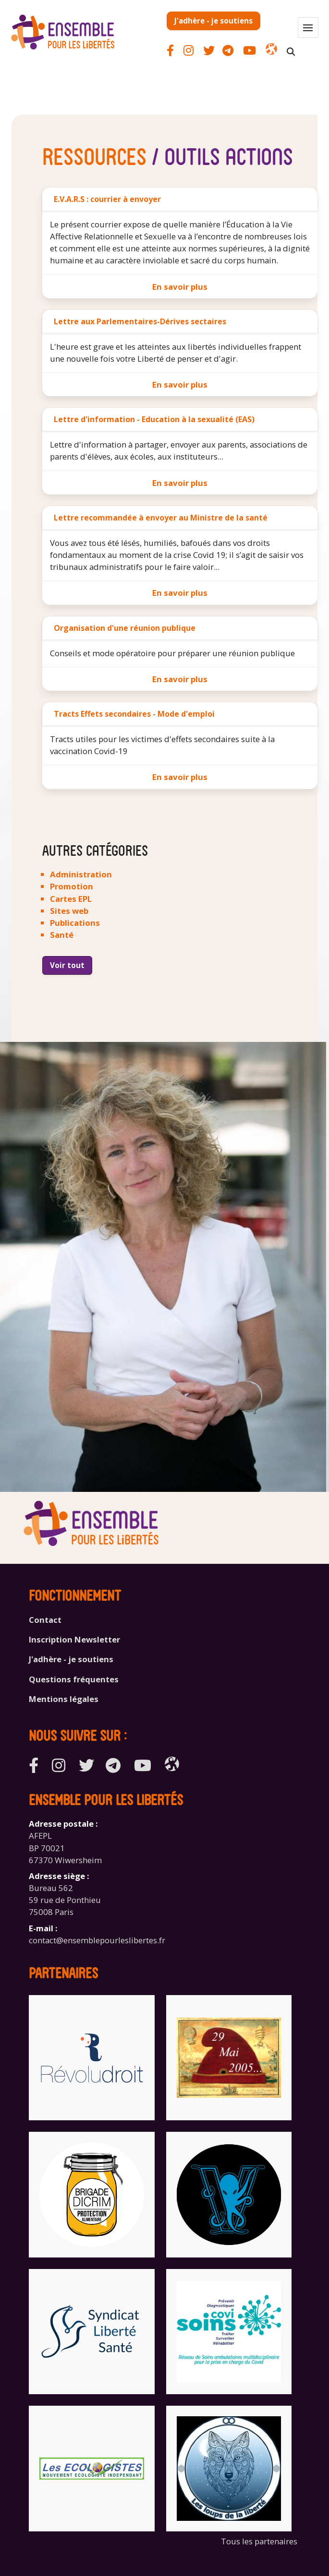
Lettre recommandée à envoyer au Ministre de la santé (161, 517)
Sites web (69, 910)
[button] (308, 27)
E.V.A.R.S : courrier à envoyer (107, 199)
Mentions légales (63, 1698)
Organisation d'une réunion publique (124, 628)
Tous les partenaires (259, 2541)
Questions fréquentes (74, 1679)
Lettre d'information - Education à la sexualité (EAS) (154, 419)
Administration (81, 874)
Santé (61, 934)
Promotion (71, 886)
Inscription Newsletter (74, 1639)
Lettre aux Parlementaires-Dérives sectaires (140, 321)
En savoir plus (179, 286)
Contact (45, 1619)
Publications (75, 922)
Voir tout (67, 965)
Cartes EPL (71, 898)
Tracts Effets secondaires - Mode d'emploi (134, 714)
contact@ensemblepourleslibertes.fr (97, 1940)
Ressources (94, 154)
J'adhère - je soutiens (213, 20)
